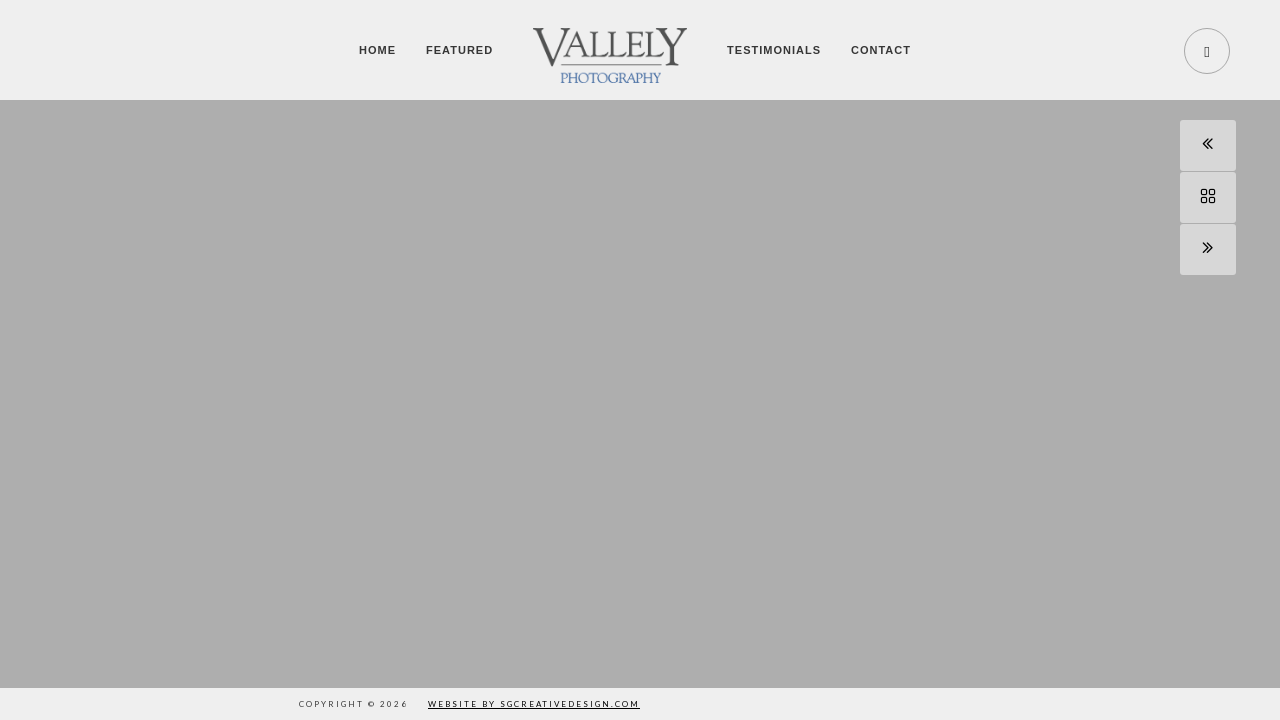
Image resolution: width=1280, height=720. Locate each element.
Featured (459, 50)
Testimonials (774, 50)
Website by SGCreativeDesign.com (534, 704)
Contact (881, 50)
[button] (1243, 379)
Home (377, 50)
